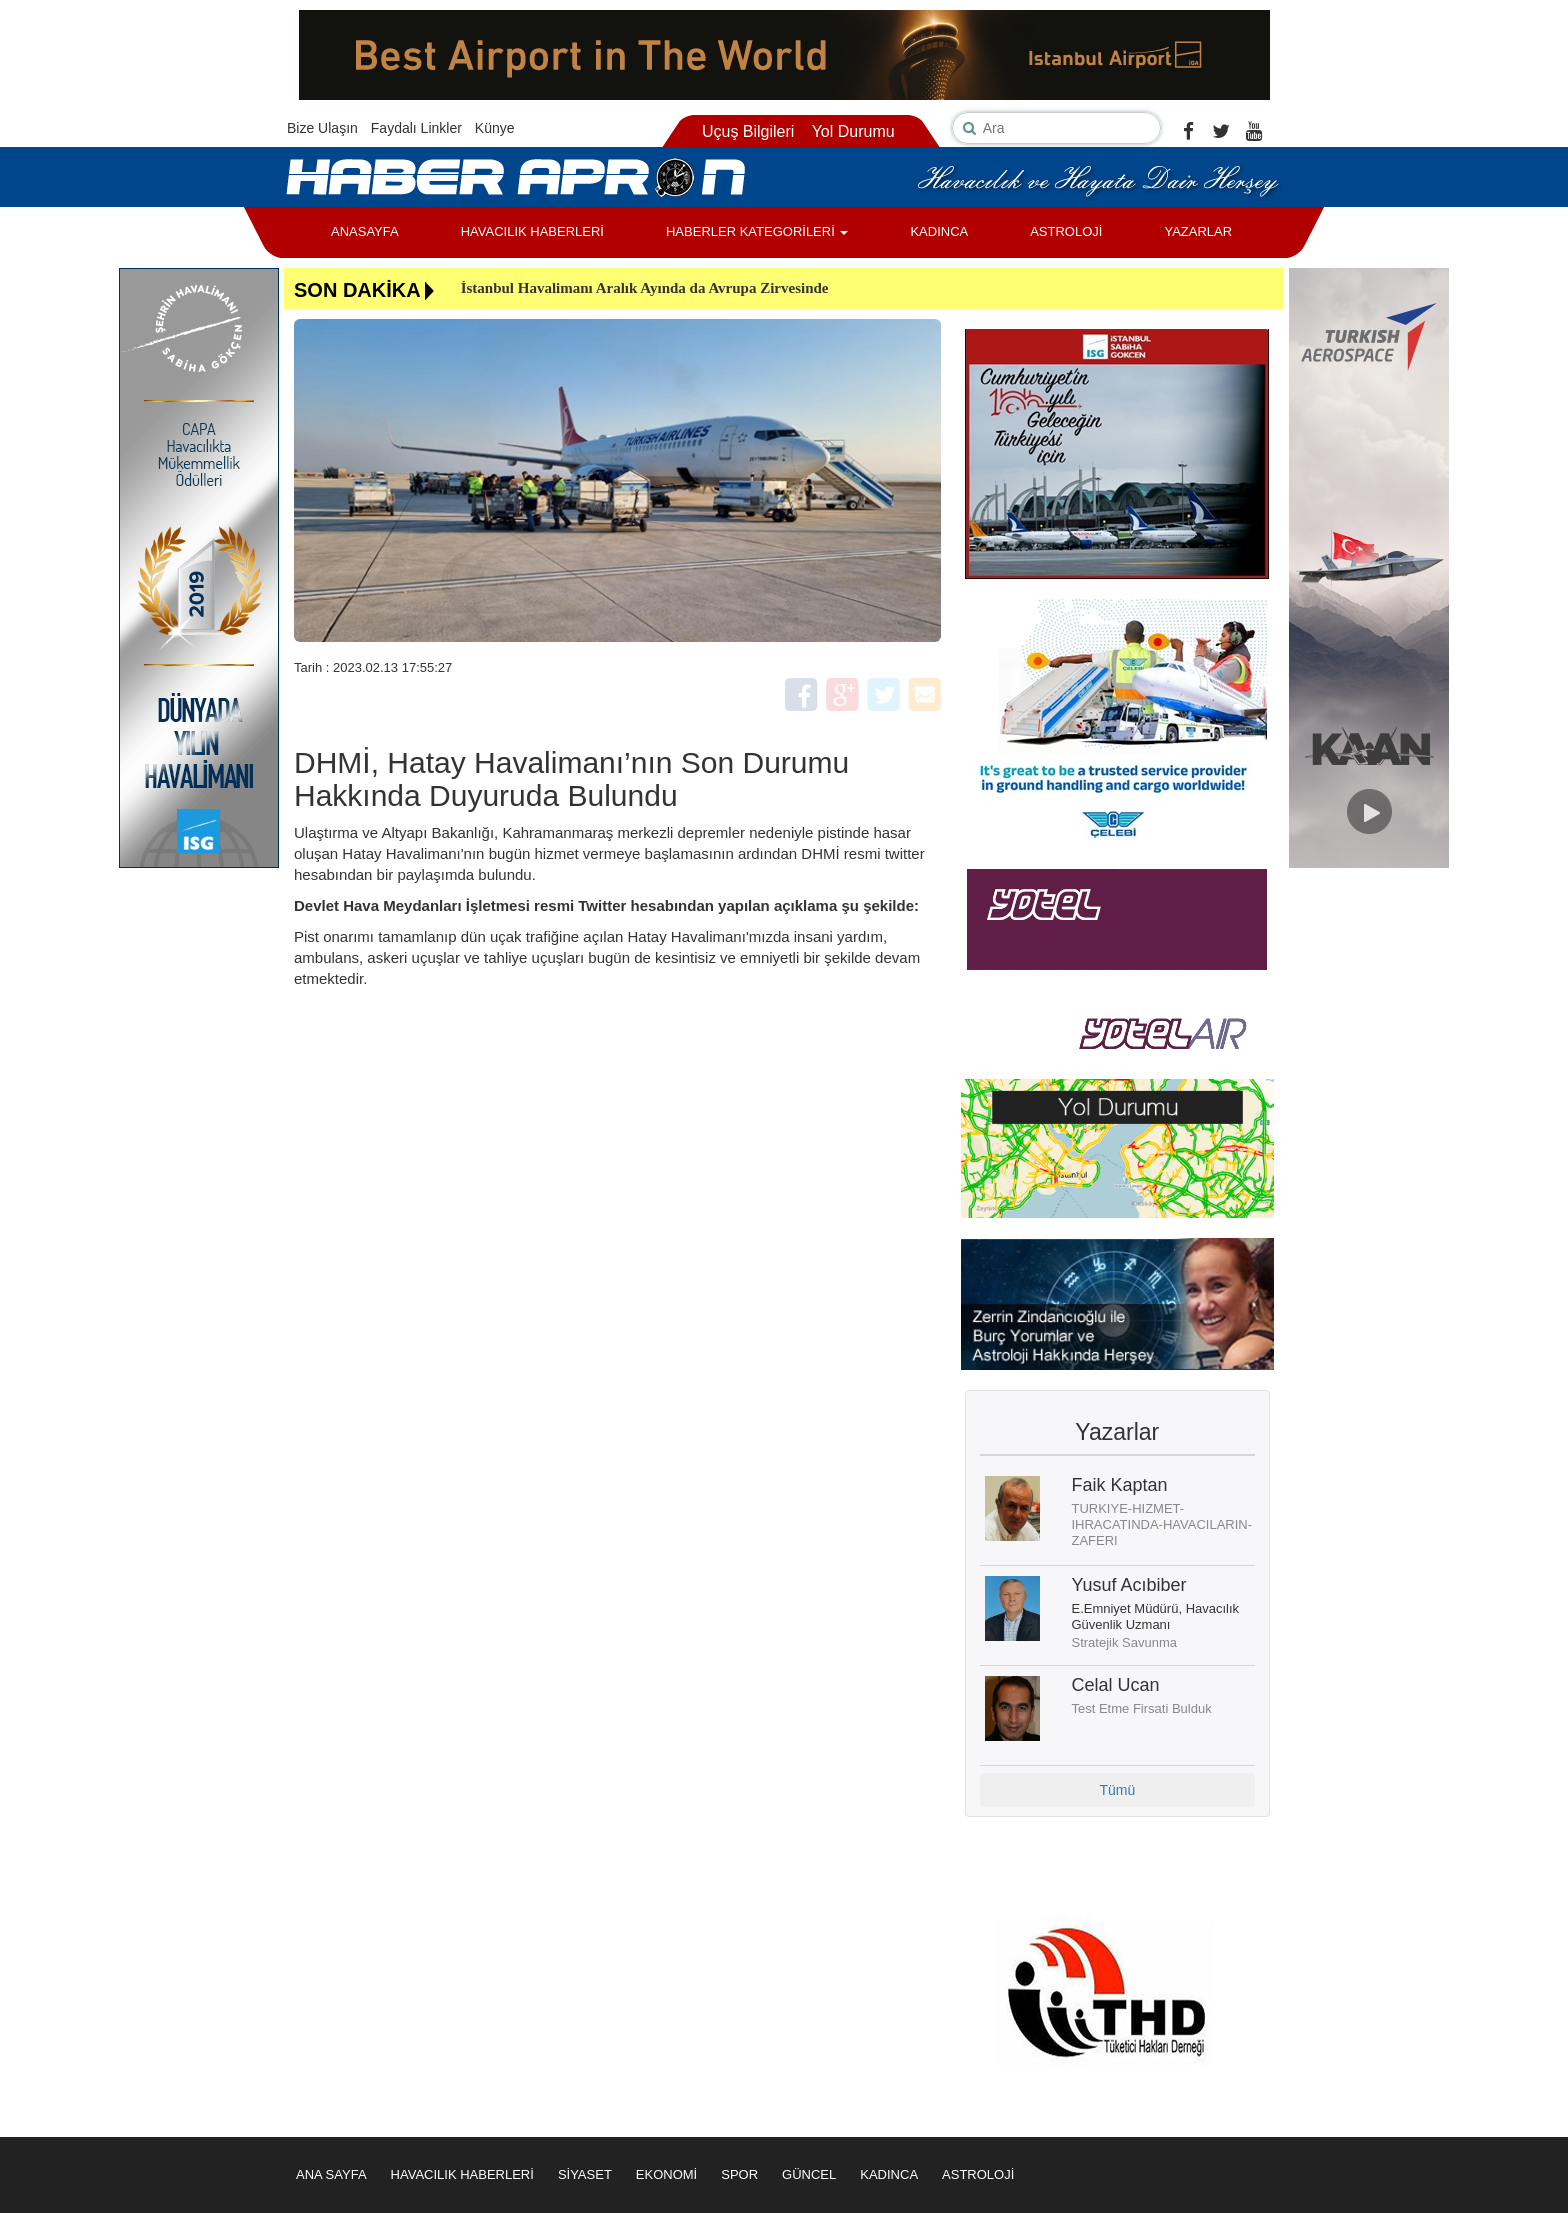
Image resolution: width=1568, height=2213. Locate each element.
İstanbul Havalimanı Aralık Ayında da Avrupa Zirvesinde (645, 288)
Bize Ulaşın (322, 128)
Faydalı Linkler (416, 128)
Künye (495, 128)
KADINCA (939, 231)
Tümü (1117, 1790)
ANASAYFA (365, 231)
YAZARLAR (1198, 231)
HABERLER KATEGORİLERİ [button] (757, 231)
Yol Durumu (853, 131)
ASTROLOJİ (1066, 231)
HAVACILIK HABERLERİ (532, 231)
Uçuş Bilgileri (748, 131)
